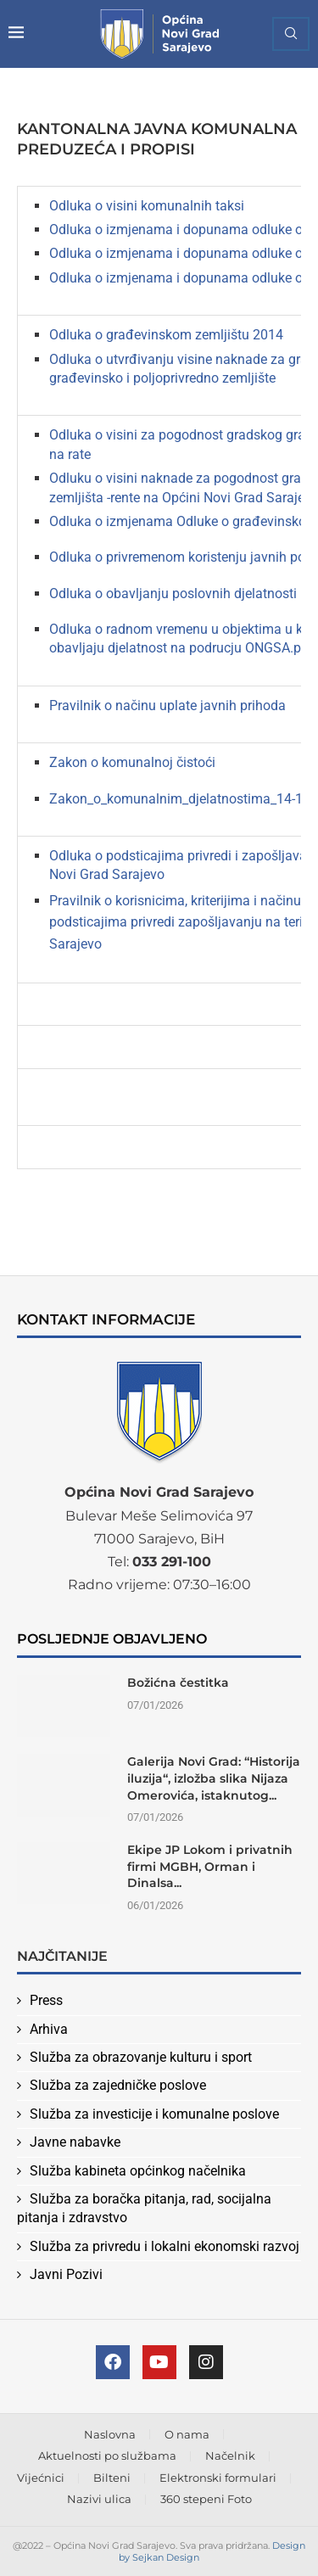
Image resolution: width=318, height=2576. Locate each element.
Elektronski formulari (217, 2477)
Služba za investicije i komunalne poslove (154, 2114)
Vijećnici (40, 2477)
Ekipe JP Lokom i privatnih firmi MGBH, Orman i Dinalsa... (210, 1866)
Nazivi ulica (99, 2499)
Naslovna (110, 2434)
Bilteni (112, 2477)
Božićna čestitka (178, 1682)
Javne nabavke (75, 2142)
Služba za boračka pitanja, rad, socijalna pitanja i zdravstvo (144, 2208)
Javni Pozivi (66, 2274)
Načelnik (230, 2455)
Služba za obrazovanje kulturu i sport (141, 2057)
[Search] (291, 34)
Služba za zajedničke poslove (118, 2085)
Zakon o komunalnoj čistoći (132, 762)
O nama (187, 2434)
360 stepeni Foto (206, 2499)
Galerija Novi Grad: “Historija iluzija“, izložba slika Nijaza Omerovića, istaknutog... (213, 1778)
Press (46, 2000)
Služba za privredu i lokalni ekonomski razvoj (164, 2246)
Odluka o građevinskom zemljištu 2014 (166, 335)
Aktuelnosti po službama (107, 2455)
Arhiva (49, 2029)
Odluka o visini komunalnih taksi (146, 206)
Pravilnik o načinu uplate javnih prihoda (167, 705)
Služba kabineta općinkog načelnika (138, 2171)
